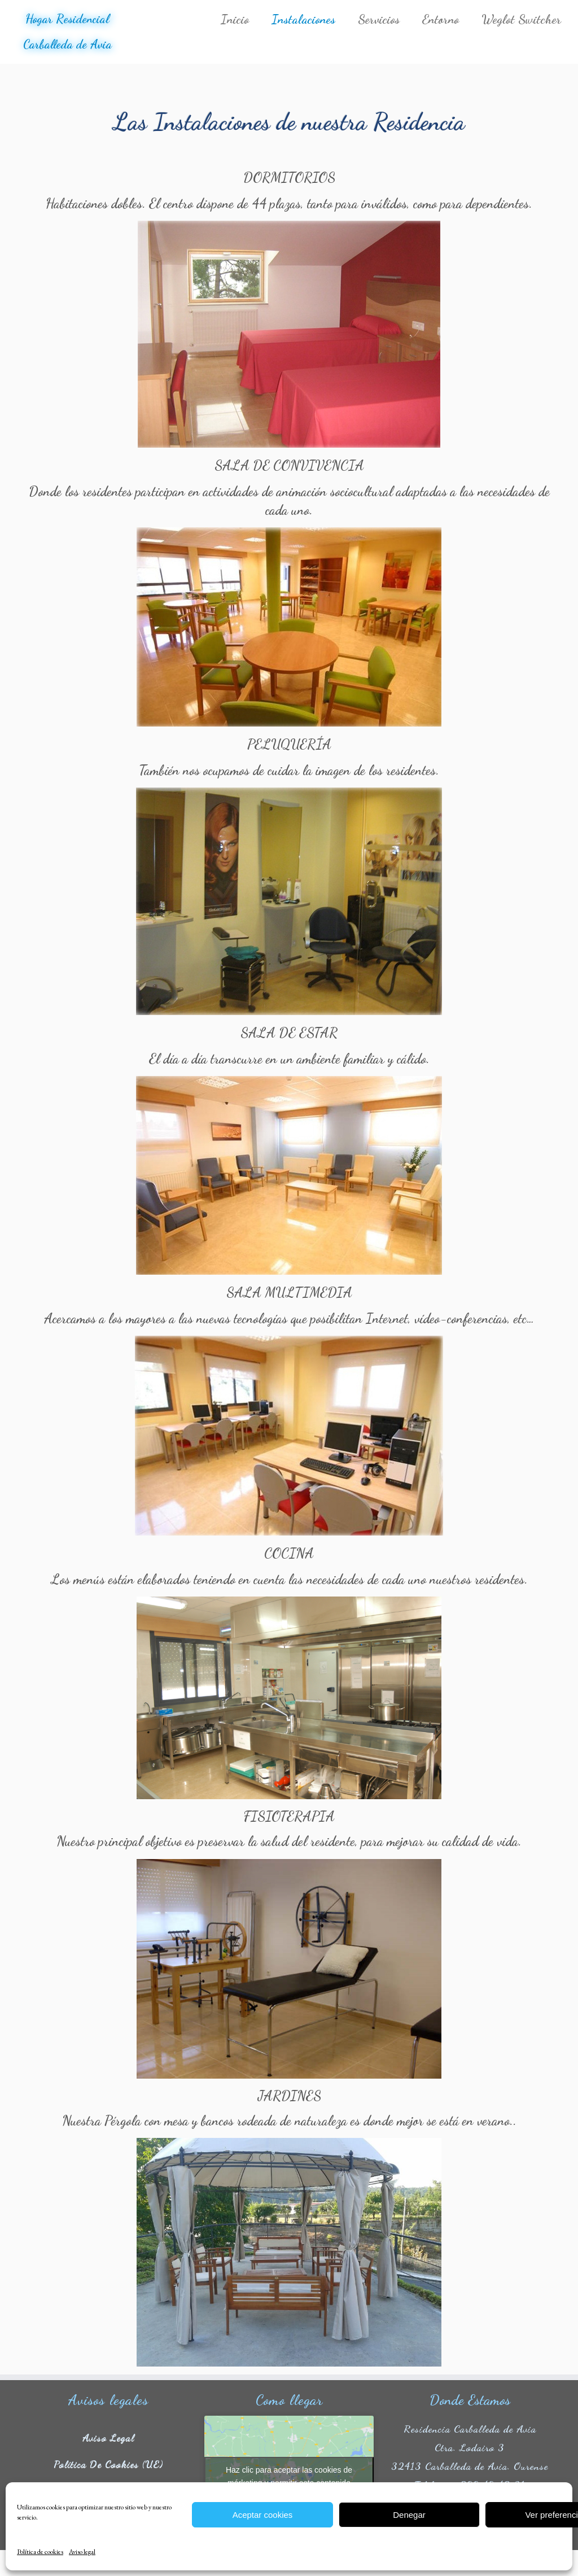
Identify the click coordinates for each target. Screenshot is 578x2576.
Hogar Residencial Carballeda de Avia (67, 33)
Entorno (440, 19)
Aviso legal (82, 2551)
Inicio (235, 19)
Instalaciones (303, 19)
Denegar (409, 2515)
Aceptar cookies (263, 2515)
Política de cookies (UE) (108, 2470)
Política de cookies (40, 2551)
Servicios (379, 19)
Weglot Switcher (521, 19)
